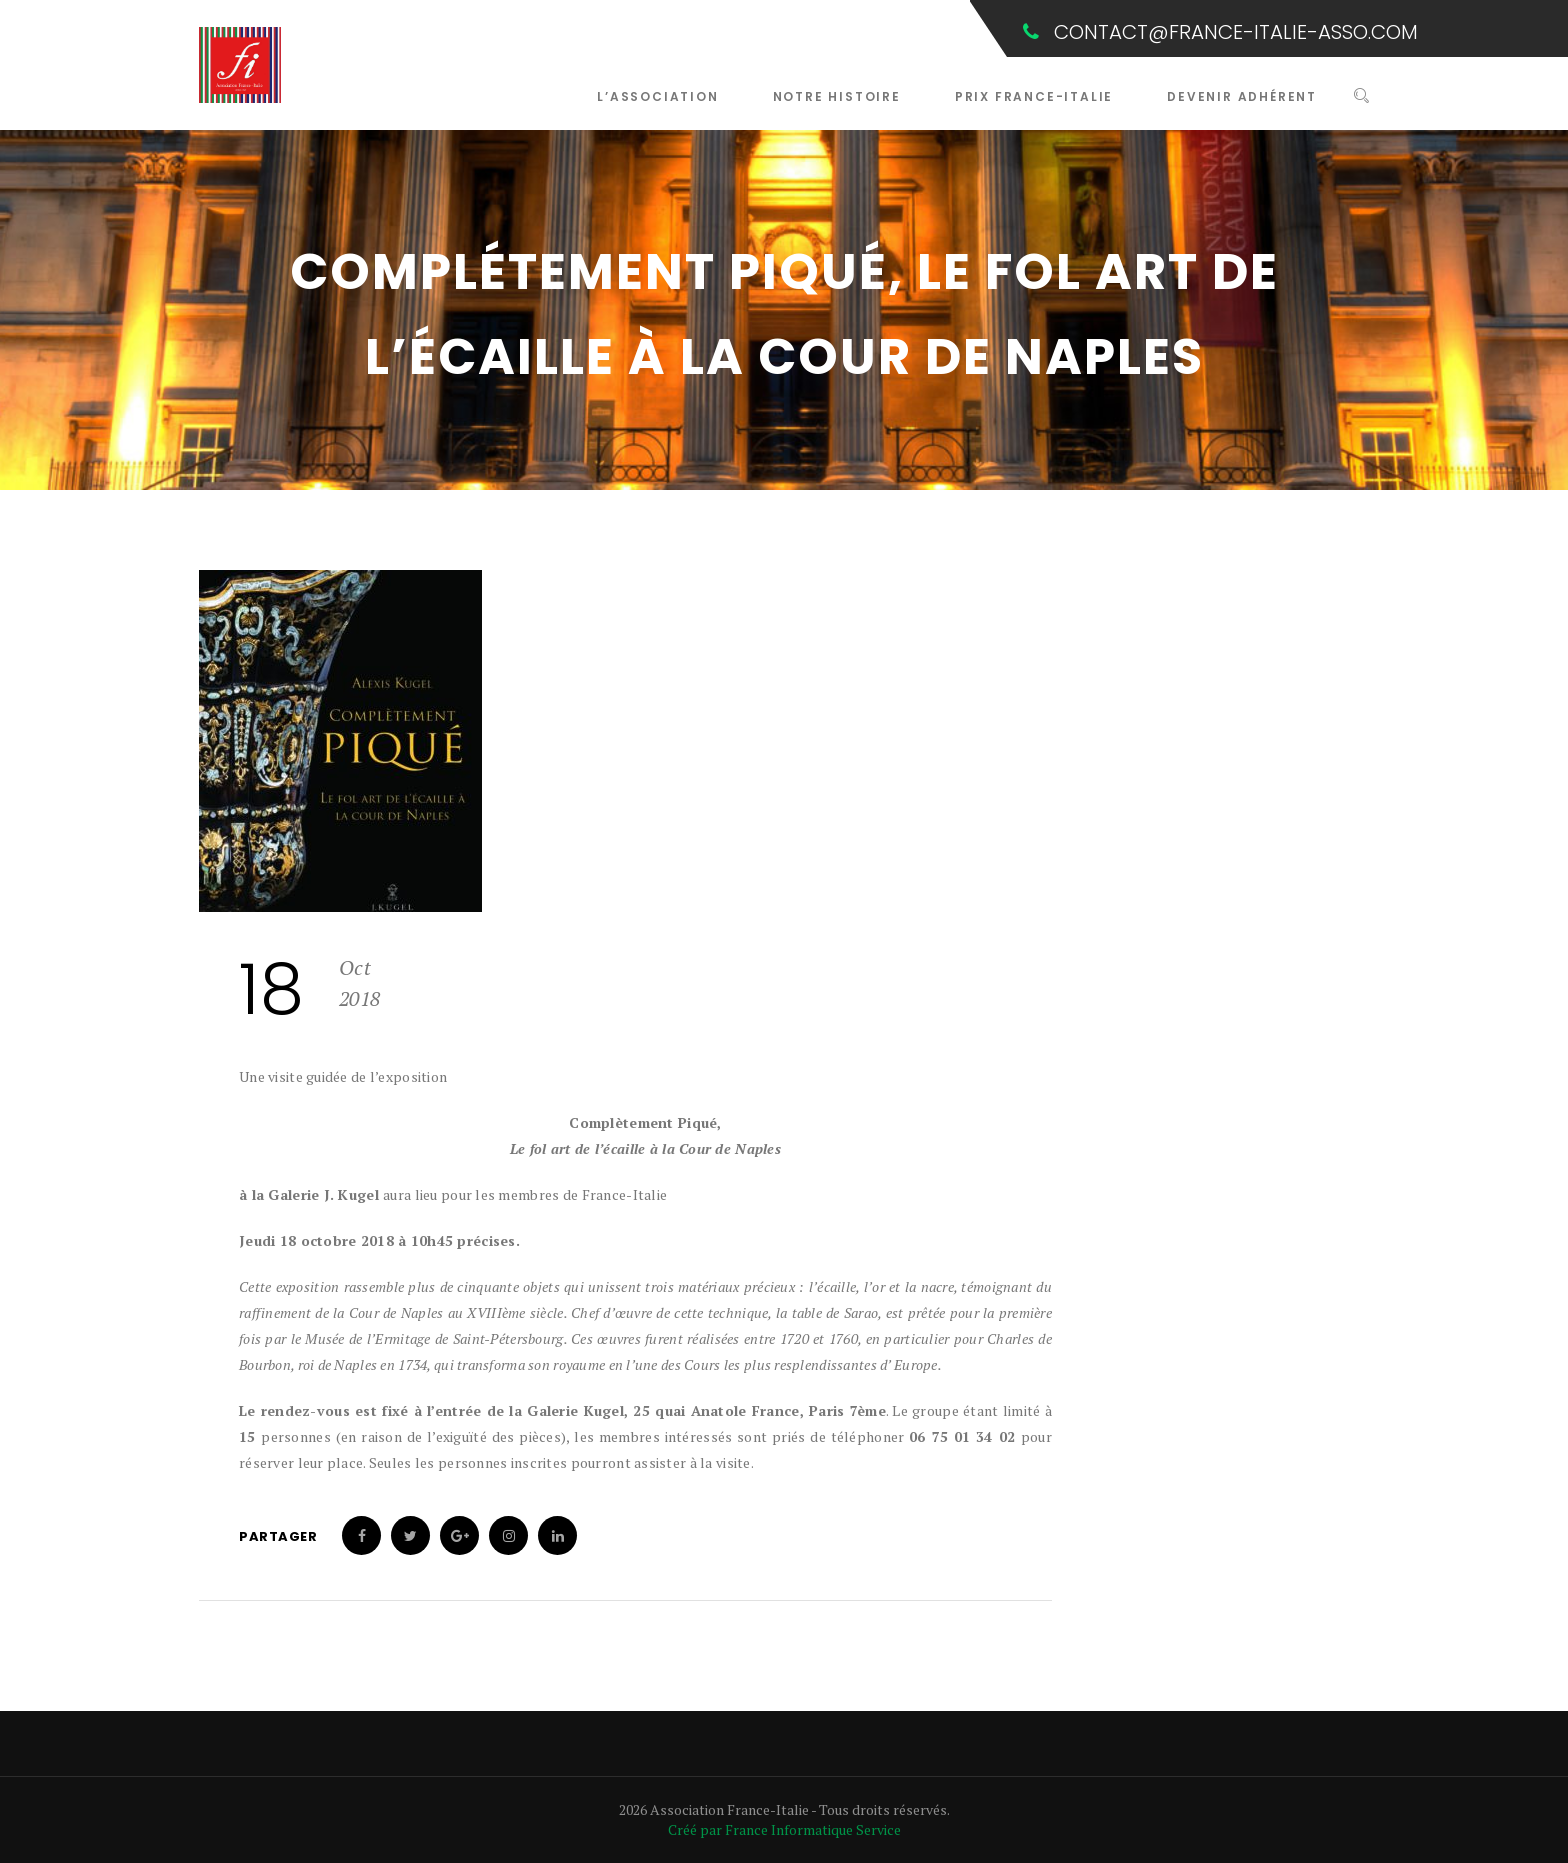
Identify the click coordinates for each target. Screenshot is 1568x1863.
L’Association (657, 96)
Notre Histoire (837, 96)
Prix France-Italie (1034, 96)
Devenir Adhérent (1242, 96)
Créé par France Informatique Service (784, 1829)
